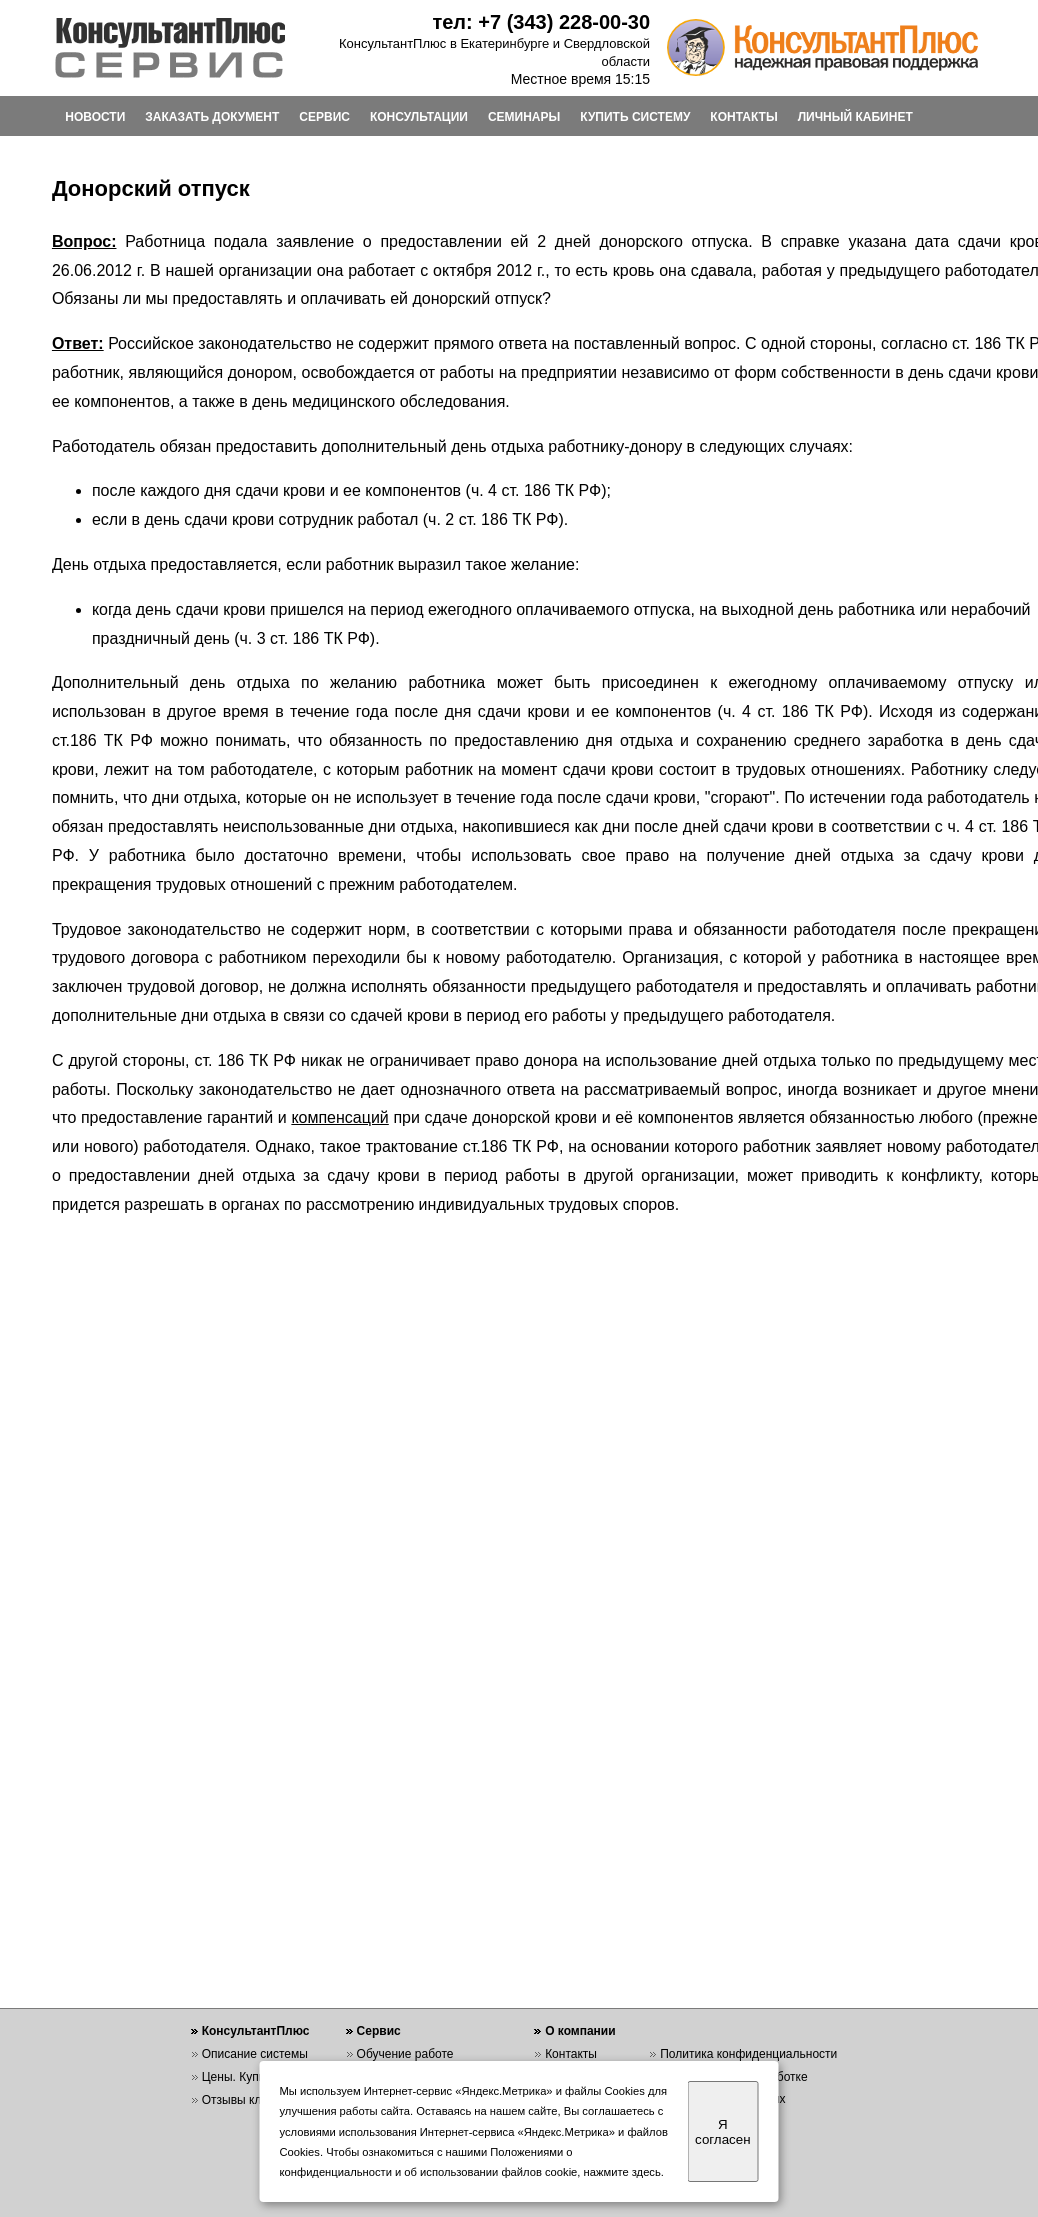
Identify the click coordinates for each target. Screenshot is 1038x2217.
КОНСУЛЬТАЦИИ (419, 117)
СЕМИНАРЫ (524, 117)
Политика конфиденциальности (748, 2054)
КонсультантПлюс (256, 2031)
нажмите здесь (622, 2172)
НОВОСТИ (95, 117)
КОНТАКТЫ (743, 117)
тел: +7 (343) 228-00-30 (541, 22)
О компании (580, 2031)
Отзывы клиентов (251, 2100)
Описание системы (255, 2054)
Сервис (379, 2031)
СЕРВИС (324, 117)
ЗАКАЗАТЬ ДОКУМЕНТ (212, 117)
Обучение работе (405, 2054)
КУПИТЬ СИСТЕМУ (635, 117)
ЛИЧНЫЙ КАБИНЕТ (855, 117)
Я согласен (722, 2132)
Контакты (571, 2054)
